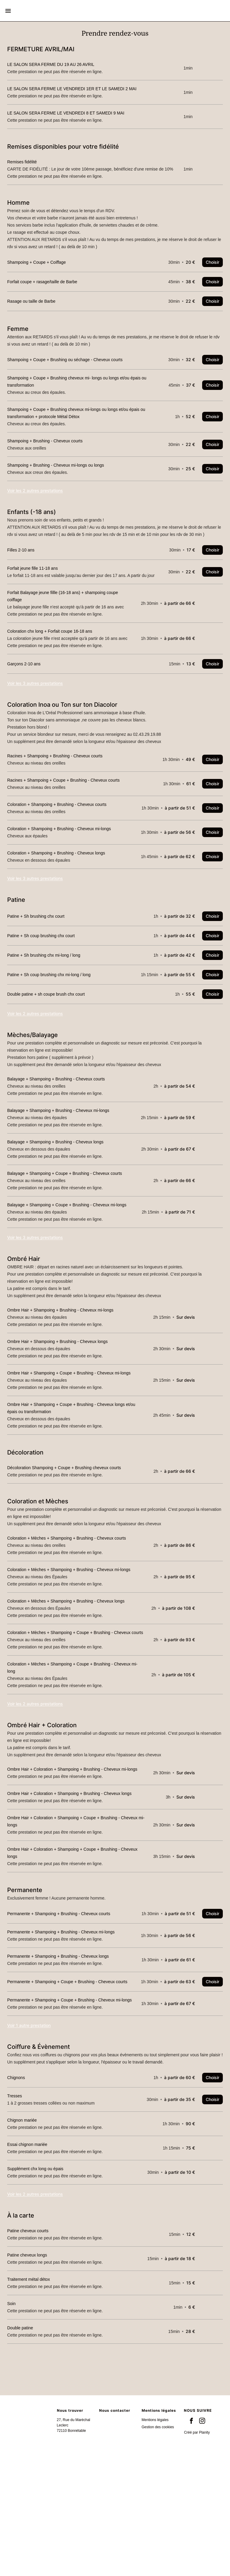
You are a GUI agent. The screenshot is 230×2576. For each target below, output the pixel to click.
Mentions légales (155, 2539)
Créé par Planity (197, 2552)
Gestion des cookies (158, 2546)
